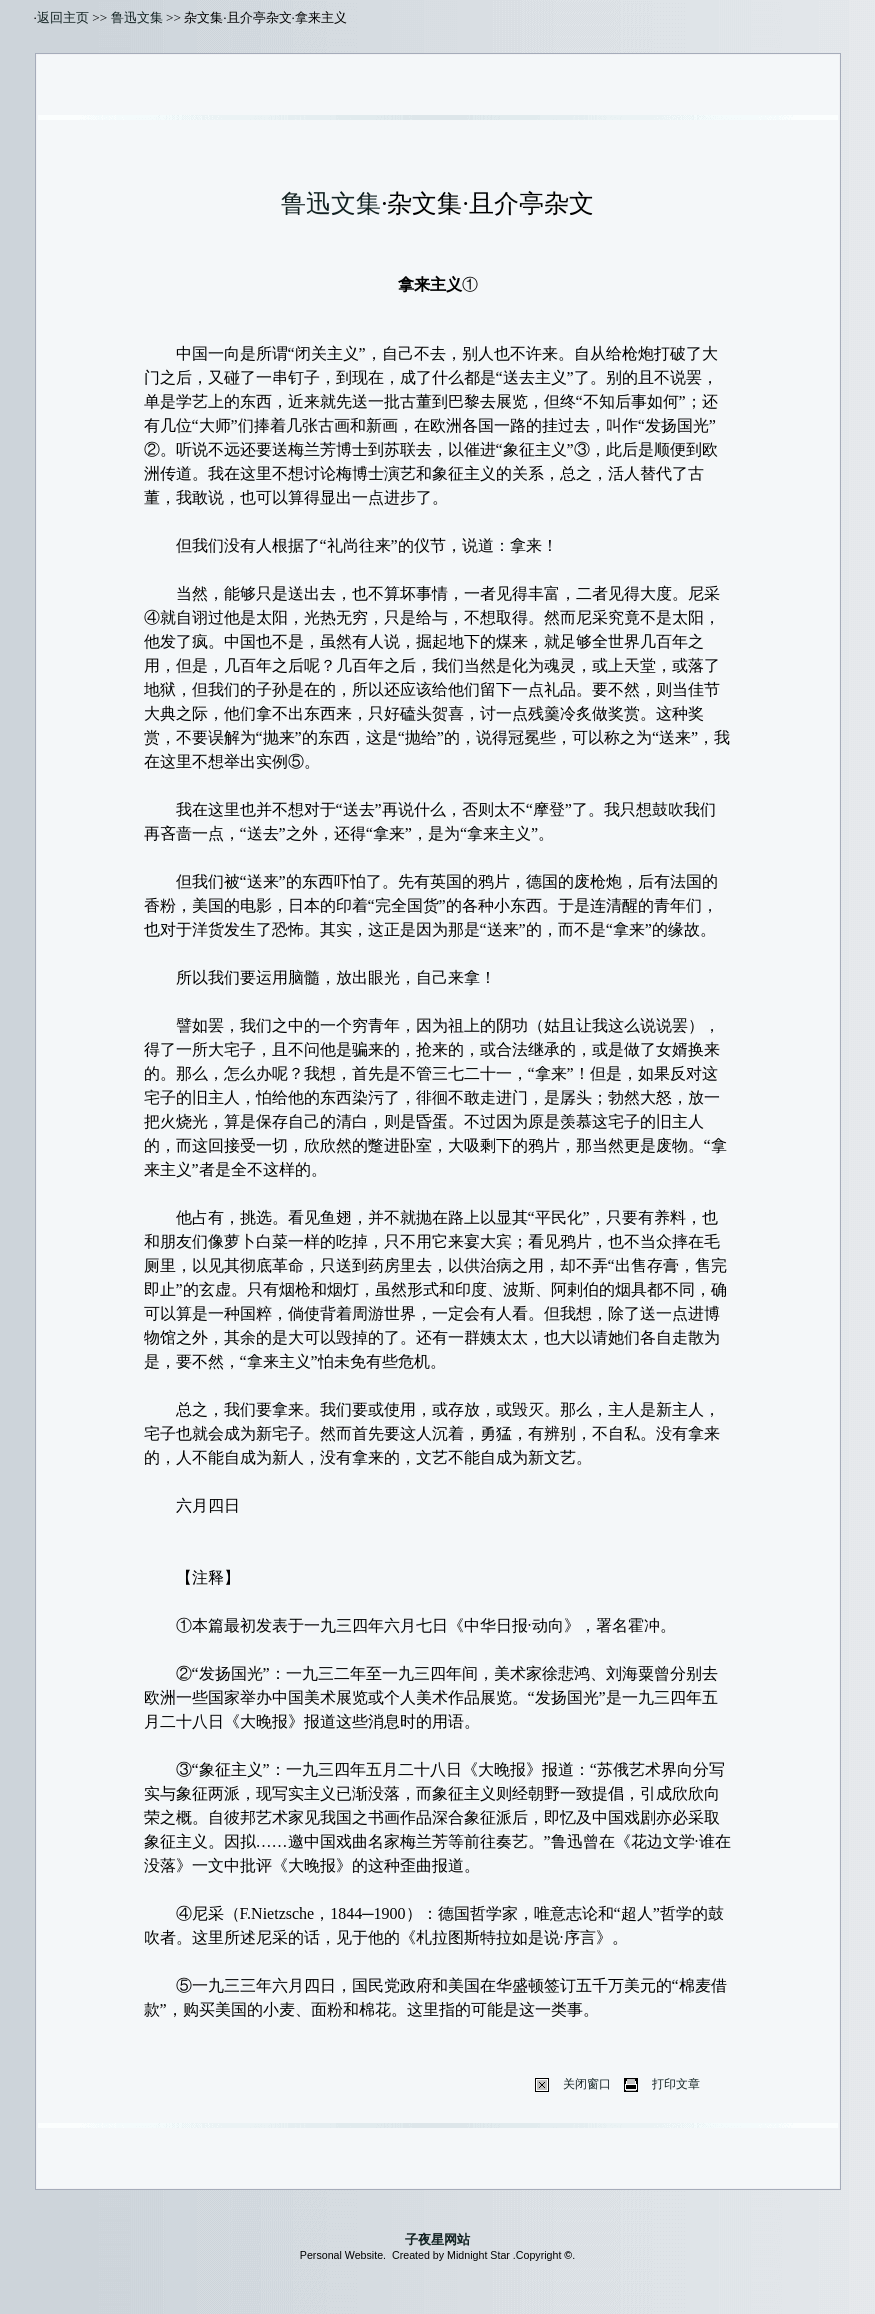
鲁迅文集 (137, 17)
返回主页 (63, 17)
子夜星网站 (437, 2239)
